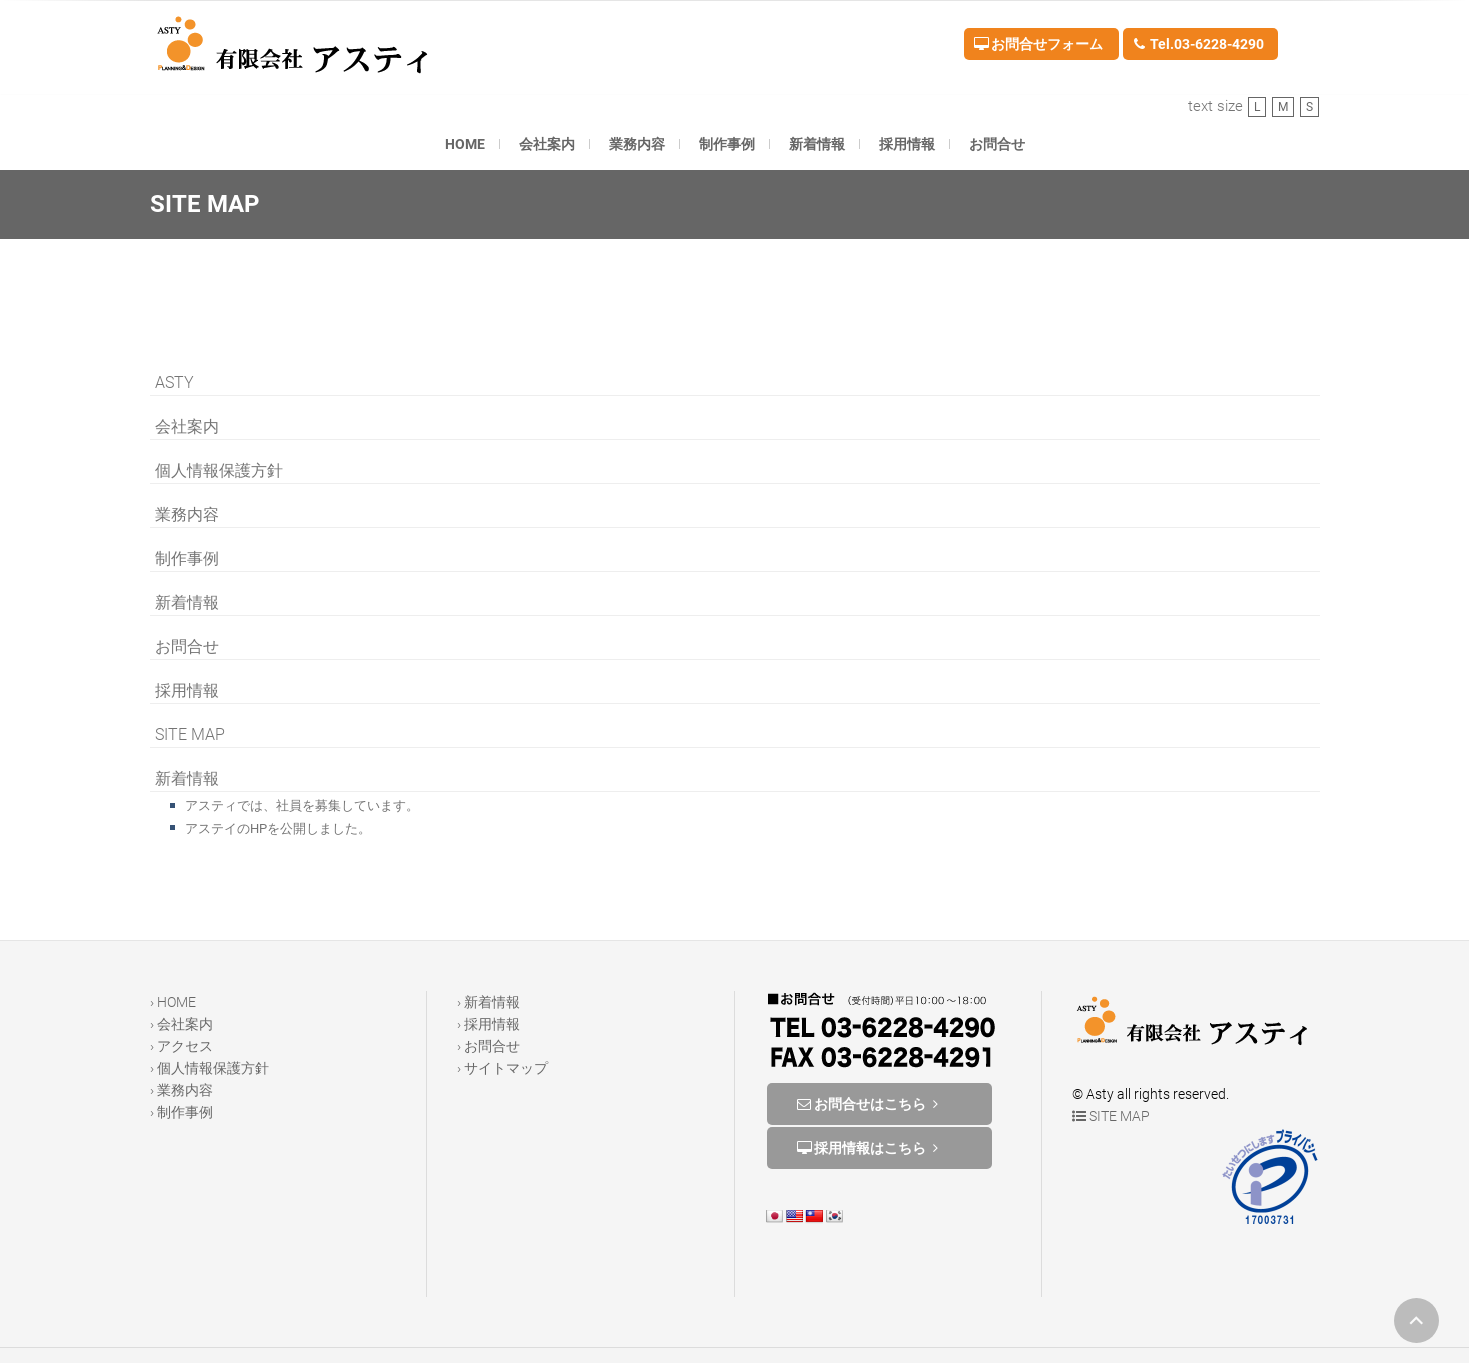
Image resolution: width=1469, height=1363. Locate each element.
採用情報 (907, 144)
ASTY (174, 382)
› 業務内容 (181, 1090)
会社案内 (547, 144)
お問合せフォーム (1038, 44)
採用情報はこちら (870, 1148)
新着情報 (817, 144)
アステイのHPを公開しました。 (278, 828)
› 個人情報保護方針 (209, 1068)
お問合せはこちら (870, 1104)
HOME (465, 144)
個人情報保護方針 (219, 470)
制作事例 (727, 144)
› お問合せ (488, 1046)
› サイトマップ (502, 1068)
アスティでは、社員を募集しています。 (302, 805)
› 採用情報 (488, 1024)
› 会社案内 (181, 1024)
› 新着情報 (488, 1002)
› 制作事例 (181, 1112)
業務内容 (637, 144)
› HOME (173, 1002)
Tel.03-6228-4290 (1198, 44)
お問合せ (997, 144)
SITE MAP (190, 734)
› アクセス (181, 1046)
